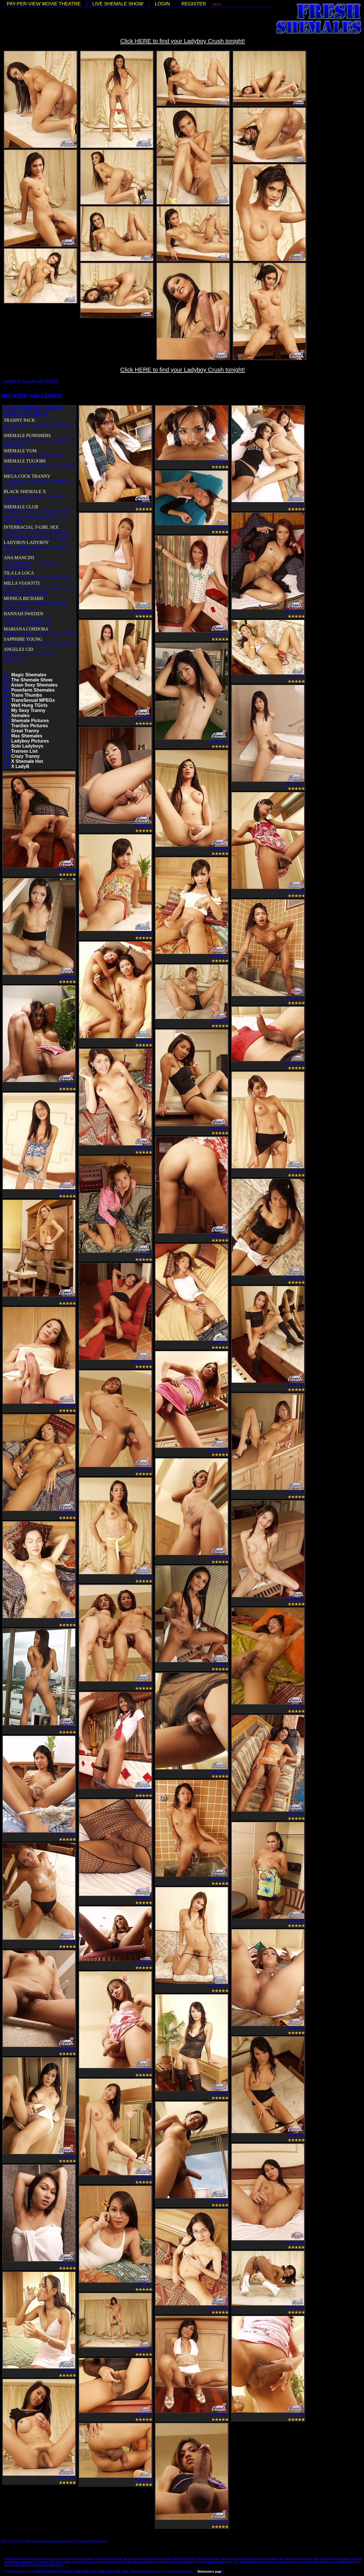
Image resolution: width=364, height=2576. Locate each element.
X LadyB (20, 766)
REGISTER (193, 4)
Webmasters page (209, 2571)
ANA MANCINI (19, 557)
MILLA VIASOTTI (22, 583)
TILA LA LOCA (19, 573)
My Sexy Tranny (28, 710)
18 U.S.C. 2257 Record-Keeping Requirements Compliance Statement (54, 2541)
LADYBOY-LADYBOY (26, 542)
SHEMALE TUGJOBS (25, 461)
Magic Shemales (29, 674)
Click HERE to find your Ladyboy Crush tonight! (182, 41)
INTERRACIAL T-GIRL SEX (31, 527)
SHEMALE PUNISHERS (27, 435)
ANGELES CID (18, 649)
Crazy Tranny (25, 756)
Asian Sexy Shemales (34, 685)
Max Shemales (26, 735)
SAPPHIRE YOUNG (23, 639)
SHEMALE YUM (20, 450)
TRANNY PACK (19, 420)
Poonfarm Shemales (33, 690)
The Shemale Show (32, 679)
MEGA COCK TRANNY (27, 476)
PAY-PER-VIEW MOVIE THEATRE (44, 4)
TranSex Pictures (29, 725)
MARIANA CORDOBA (26, 629)
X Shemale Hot (27, 761)
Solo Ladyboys (27, 746)
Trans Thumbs (26, 695)
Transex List (24, 751)
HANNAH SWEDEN (23, 613)
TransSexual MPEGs (33, 700)
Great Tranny (25, 730)
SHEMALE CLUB (21, 506)
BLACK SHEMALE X (25, 491)
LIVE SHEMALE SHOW (117, 4)
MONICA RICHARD (23, 598)
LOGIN (162, 4)
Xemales (20, 715)
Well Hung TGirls (29, 705)
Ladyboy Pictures (30, 741)
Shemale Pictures (30, 720)
